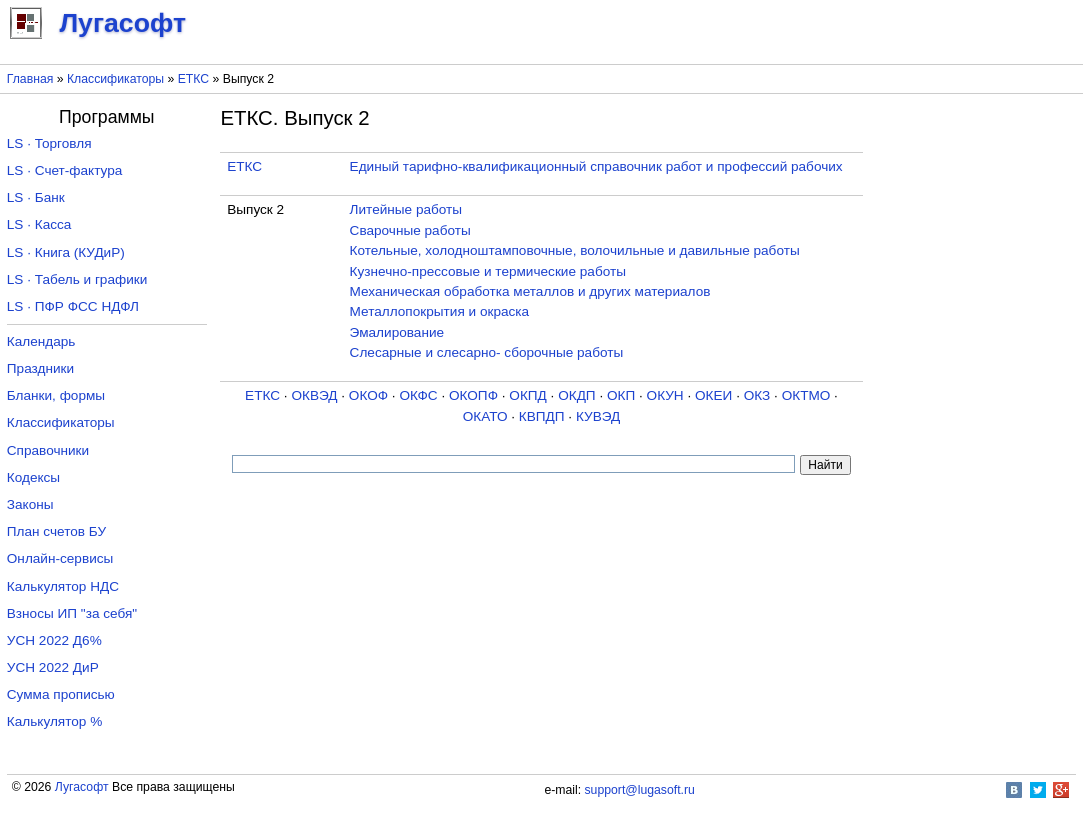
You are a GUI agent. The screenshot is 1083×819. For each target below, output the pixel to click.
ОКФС (418, 395)
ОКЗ (757, 395)
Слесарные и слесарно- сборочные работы (487, 352)
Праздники (40, 368)
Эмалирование (397, 332)
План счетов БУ (56, 531)
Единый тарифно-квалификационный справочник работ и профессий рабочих (596, 166)
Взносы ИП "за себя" (72, 613)
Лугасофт (82, 787)
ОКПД (527, 395)
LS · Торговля (49, 143)
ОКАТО (485, 416)
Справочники (48, 450)
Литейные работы (406, 209)
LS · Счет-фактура (65, 170)
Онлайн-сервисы (60, 558)
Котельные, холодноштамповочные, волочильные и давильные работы (575, 250)
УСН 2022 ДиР (53, 667)
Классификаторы (115, 79)
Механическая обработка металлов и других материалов (530, 291)
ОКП (621, 395)
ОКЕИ (713, 395)
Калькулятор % (54, 721)
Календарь (41, 341)
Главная (30, 79)
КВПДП (542, 416)
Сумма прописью (61, 694)
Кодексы (33, 477)
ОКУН (665, 395)
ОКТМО (806, 395)
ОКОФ (368, 395)
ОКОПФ (473, 395)
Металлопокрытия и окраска (440, 311)
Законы (30, 504)
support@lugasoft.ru (640, 790)
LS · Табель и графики (77, 279)
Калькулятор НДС (63, 586)
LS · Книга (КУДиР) (66, 252)
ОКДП (576, 395)
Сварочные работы (410, 230)
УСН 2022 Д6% (54, 640)
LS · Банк (36, 197)
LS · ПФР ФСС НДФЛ (73, 306)
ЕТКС (193, 79)
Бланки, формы (56, 395)
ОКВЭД (314, 395)
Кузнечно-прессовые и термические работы (488, 271)
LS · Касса (39, 224)
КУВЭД (598, 416)
